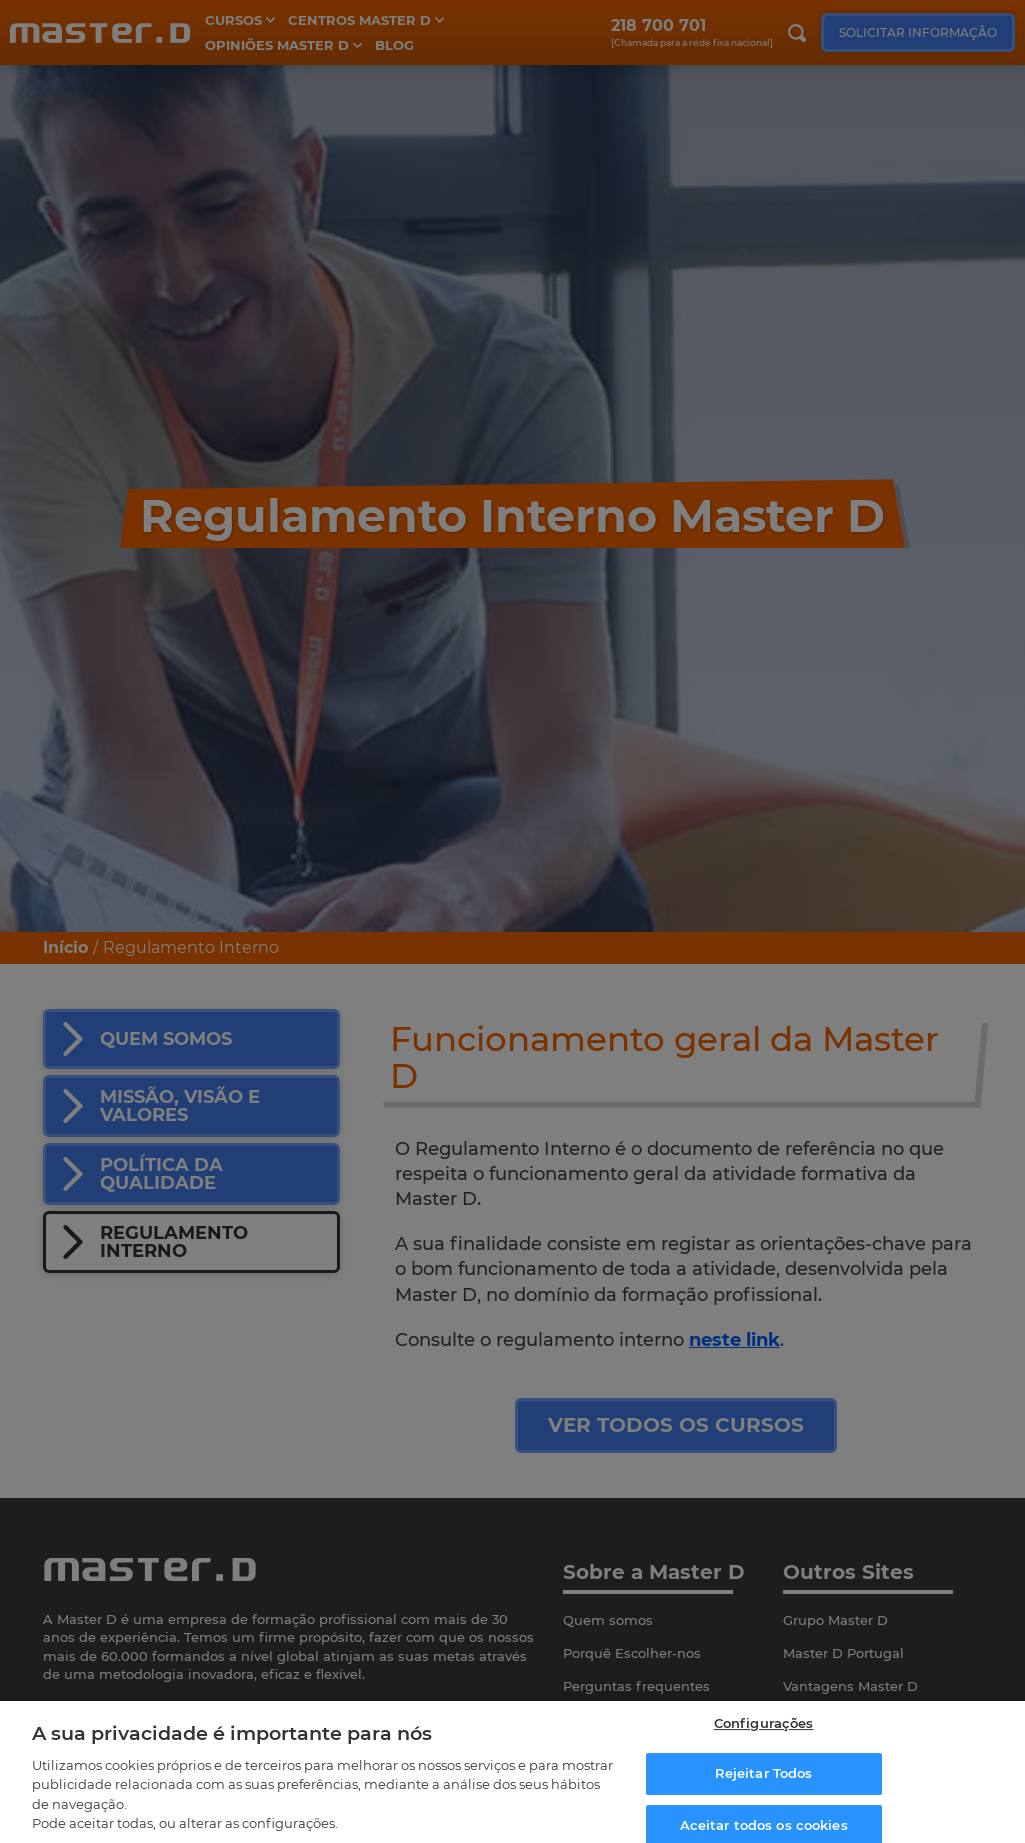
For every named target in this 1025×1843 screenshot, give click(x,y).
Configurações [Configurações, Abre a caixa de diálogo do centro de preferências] (764, 1736)
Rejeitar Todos (764, 1786)
